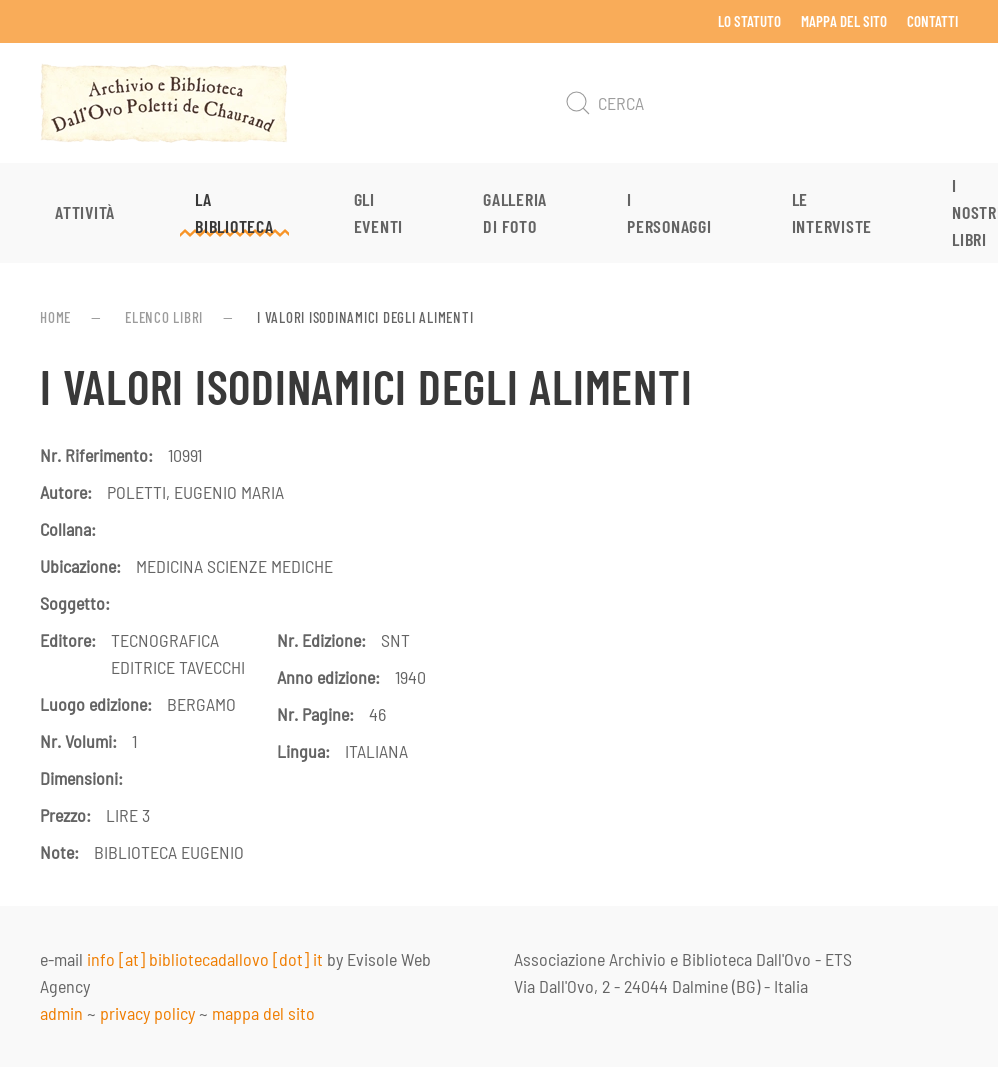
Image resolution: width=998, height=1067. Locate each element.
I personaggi (669, 212)
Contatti (932, 21)
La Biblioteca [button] (234, 212)
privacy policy (147, 1013)
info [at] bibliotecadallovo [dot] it (205, 959)
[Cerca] (758, 103)
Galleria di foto (515, 212)
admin (61, 1013)
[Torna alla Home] (164, 103)
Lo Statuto (749, 21)
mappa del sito (263, 1013)
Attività (85, 212)
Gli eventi (379, 212)
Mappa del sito (844, 21)
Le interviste (832, 212)
